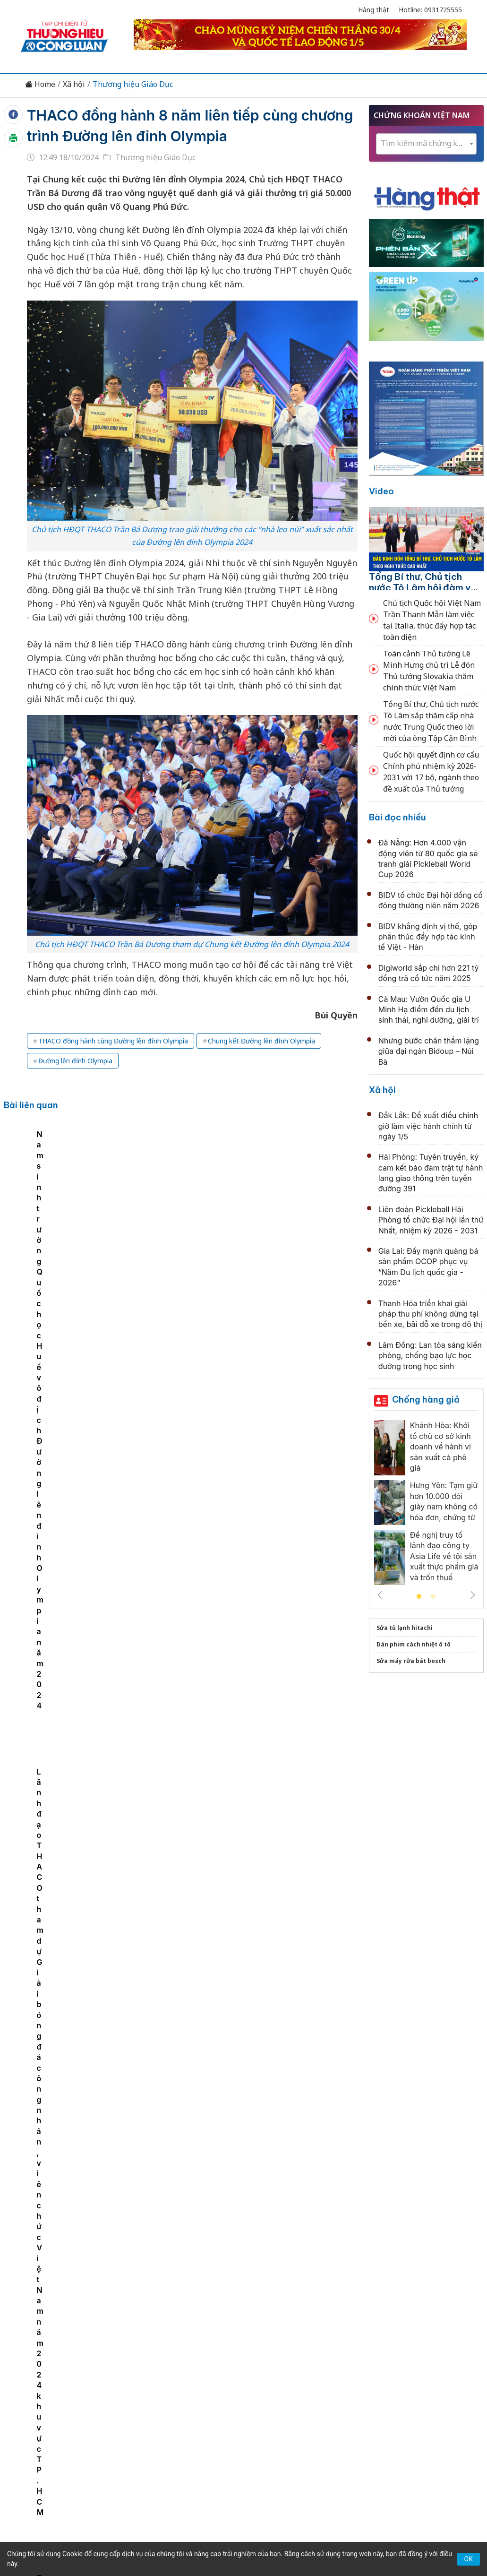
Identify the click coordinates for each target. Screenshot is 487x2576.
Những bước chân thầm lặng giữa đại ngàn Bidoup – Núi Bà (428, 1051)
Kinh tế (86, 2380)
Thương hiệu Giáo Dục (133, 84)
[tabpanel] (68, 1204)
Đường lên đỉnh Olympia (75, 1060)
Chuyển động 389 (196, 2380)
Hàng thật (373, 9)
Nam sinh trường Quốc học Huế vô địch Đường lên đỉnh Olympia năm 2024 (182, 1214)
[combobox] (426, 144)
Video (381, 491)
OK (468, 2559)
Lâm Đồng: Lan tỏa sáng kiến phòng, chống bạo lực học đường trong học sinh (430, 1355)
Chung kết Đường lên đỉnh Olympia (261, 1040)
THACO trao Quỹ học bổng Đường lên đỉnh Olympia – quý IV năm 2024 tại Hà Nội (67, 1214)
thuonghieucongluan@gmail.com (204, 2442)
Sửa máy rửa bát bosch (410, 1661)
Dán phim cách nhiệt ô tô (413, 1644)
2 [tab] (433, 1597)
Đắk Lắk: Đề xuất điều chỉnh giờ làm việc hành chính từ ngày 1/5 (428, 1126)
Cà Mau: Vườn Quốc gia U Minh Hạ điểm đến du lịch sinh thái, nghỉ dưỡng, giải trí (428, 1009)
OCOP (338, 2380)
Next (472, 1595)
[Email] (63, 2458)
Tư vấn (371, 2380)
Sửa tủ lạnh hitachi (404, 1628)
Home (40, 84)
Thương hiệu (132, 2380)
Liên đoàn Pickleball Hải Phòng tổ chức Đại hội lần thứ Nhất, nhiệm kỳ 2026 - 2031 (430, 1220)
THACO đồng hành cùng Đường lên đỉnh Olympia (113, 1040)
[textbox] (426, 143)
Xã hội (74, 84)
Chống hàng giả (426, 1399)
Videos (436, 2380)
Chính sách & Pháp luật (277, 2380)
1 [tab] (419, 1597)
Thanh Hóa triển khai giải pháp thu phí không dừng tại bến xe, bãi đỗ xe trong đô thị (430, 1314)
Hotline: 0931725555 (430, 9)
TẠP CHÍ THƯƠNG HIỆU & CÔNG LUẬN (239, 2533)
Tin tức (51, 2380)
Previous (379, 1595)
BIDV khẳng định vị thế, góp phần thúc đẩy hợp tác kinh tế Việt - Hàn (428, 937)
